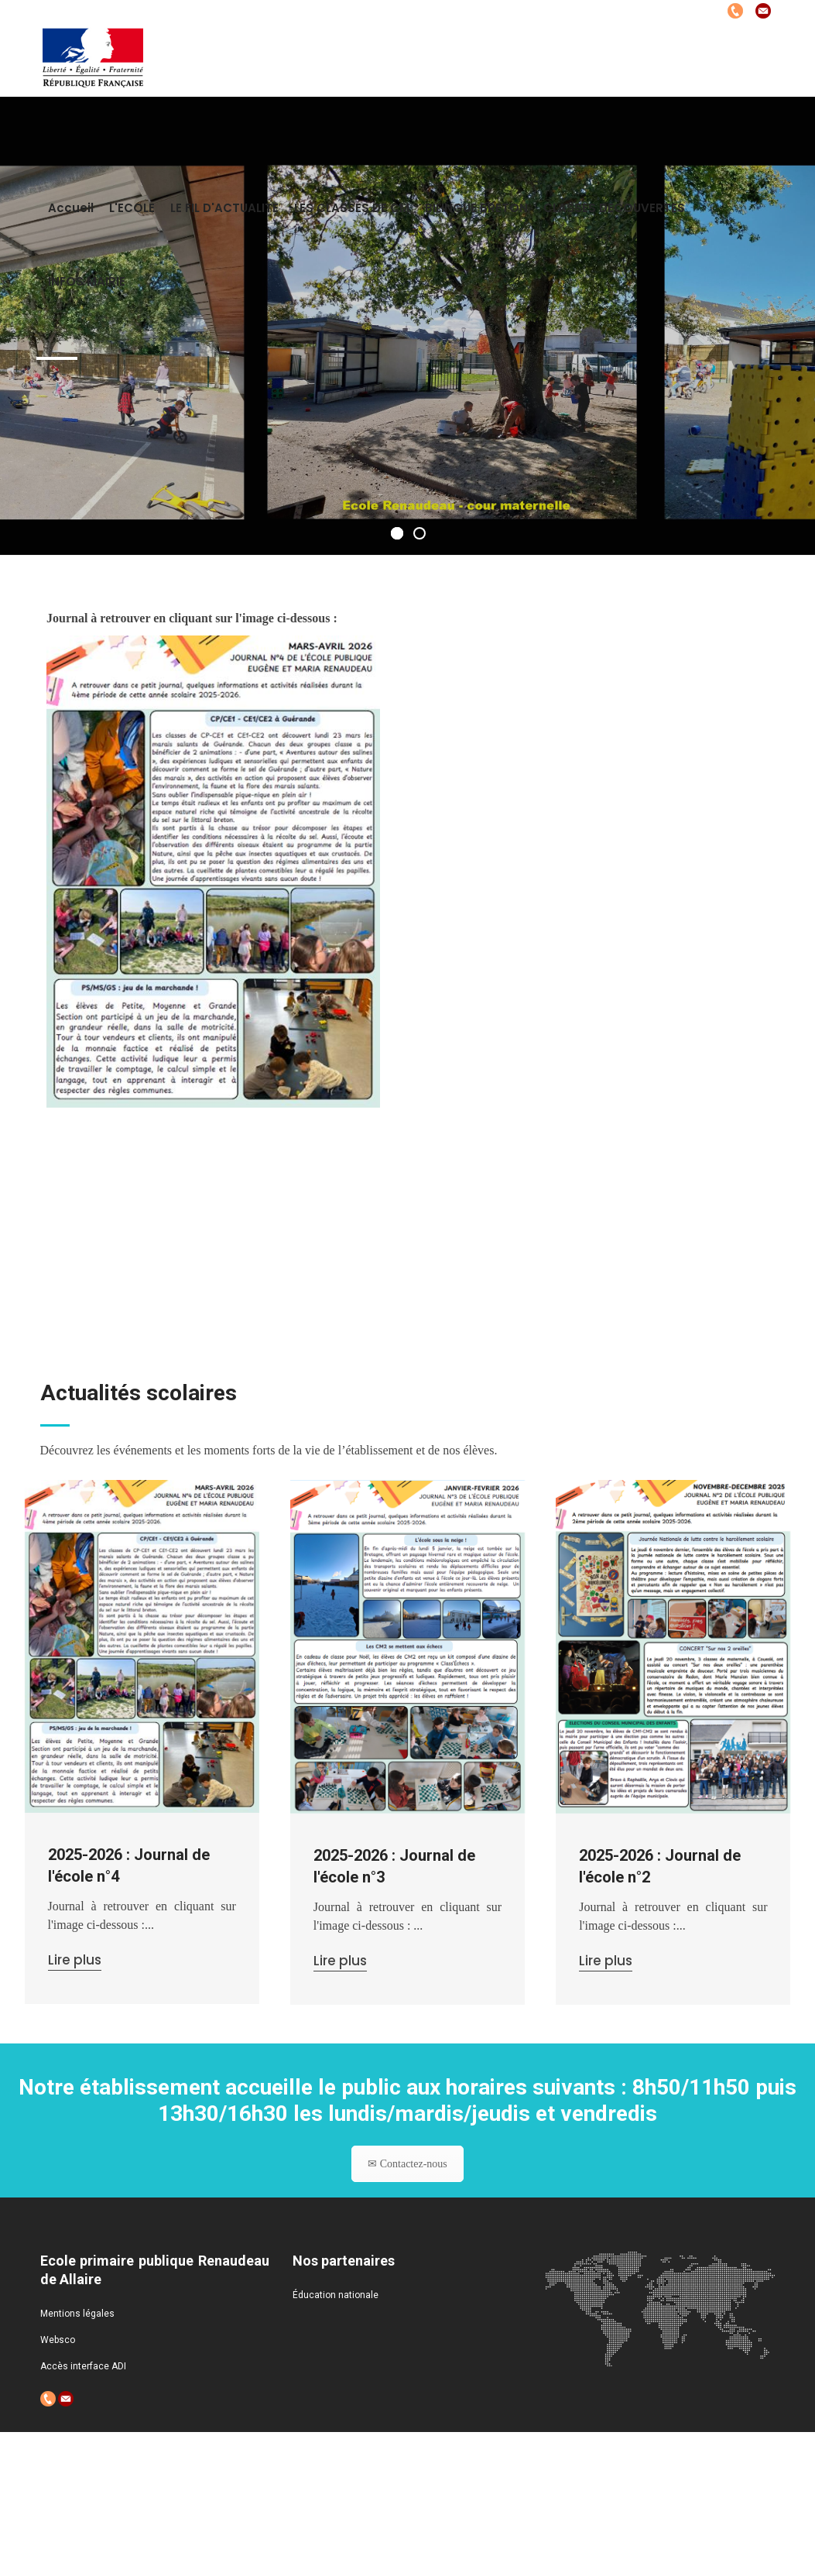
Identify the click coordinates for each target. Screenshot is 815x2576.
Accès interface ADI (83, 2366)
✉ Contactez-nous (407, 2180)
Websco (57, 2339)
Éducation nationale (335, 2295)
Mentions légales (77, 2313)
